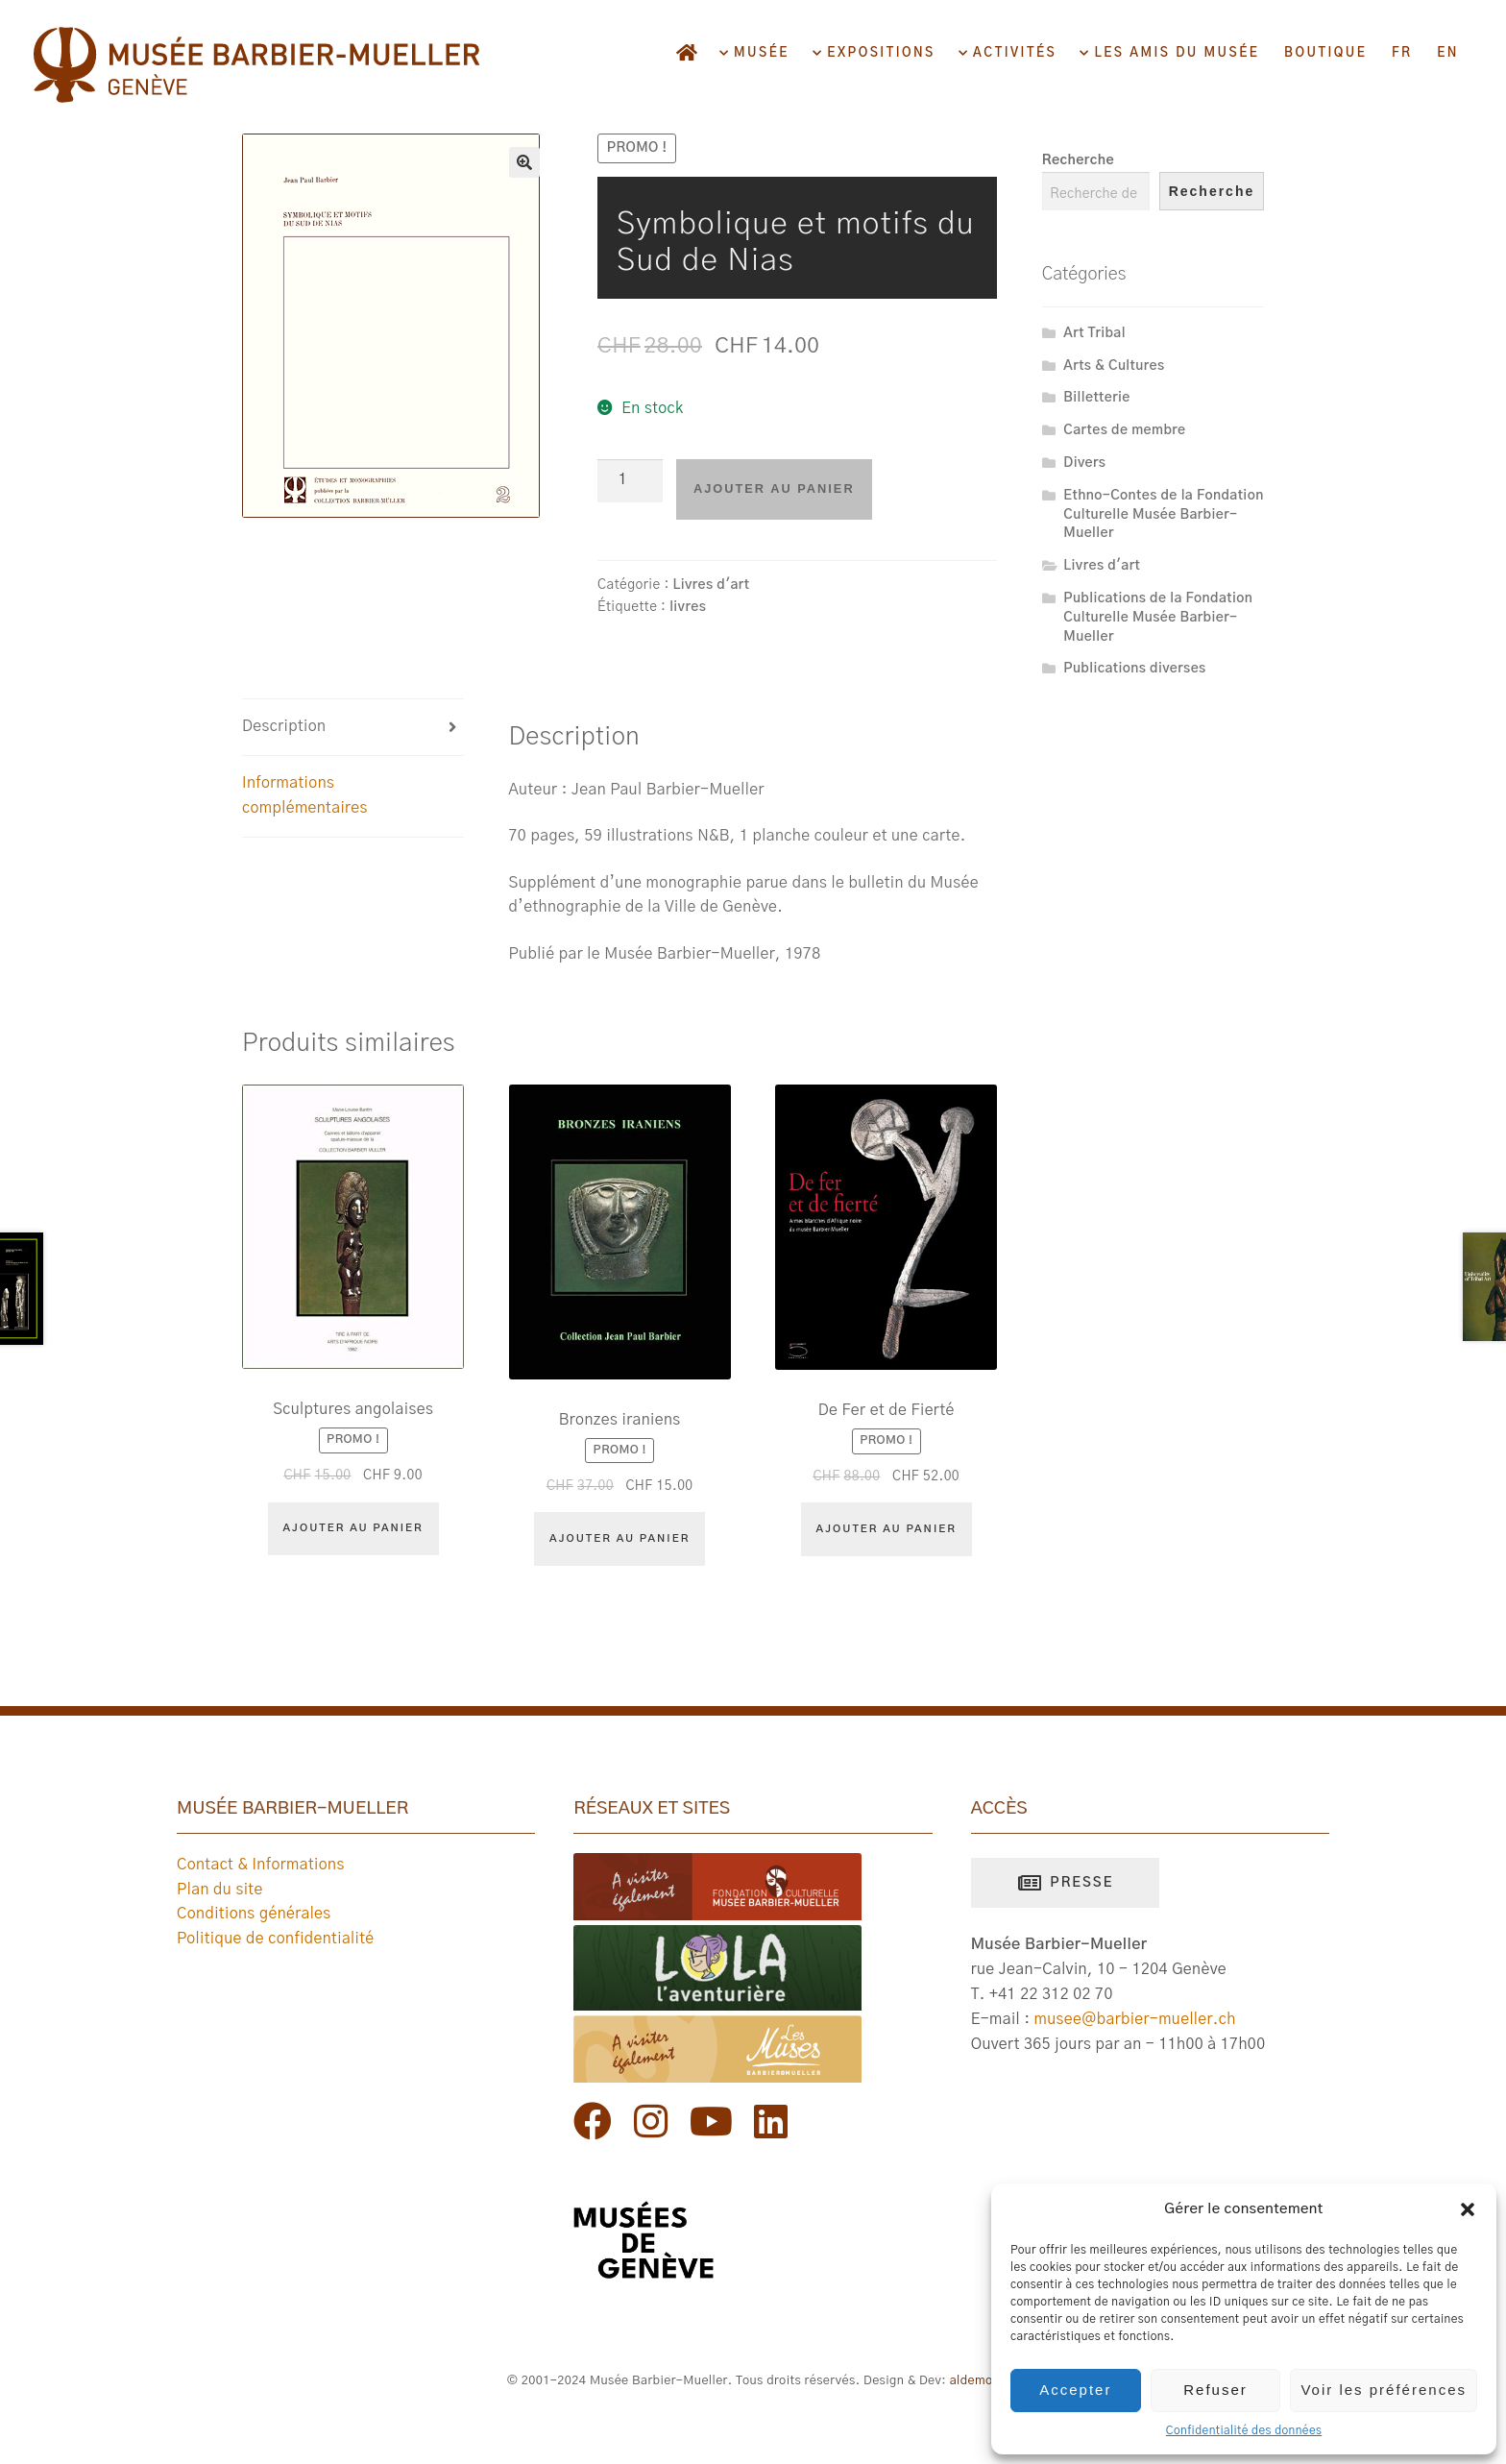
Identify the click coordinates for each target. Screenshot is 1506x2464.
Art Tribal (1094, 333)
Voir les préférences (1383, 2389)
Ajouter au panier (774, 488)
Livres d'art (710, 585)
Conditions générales (254, 1913)
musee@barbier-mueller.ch (1135, 2019)
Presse (1079, 1883)
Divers (1084, 463)
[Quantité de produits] (630, 481)
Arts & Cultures (1113, 366)
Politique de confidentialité (276, 1938)
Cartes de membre (1124, 430)
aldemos (975, 2381)
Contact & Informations (261, 1864)
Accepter (1075, 2389)
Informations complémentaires (305, 795)
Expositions (878, 53)
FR (1402, 53)
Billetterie (1096, 397)
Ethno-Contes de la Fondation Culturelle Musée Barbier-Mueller (1163, 515)
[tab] (353, 727)
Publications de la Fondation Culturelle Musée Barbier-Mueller (1157, 618)
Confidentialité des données (1244, 2430)
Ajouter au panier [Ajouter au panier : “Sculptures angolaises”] (353, 1528)
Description (284, 726)
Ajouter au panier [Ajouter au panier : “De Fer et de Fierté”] (886, 1529)
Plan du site (220, 1889)
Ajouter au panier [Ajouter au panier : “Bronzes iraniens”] (619, 1538)
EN (1448, 53)
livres (687, 607)
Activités (1012, 53)
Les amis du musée (1174, 53)
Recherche (1078, 160)
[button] (1467, 2209)
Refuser (1215, 2389)
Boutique (1325, 53)
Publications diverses (1134, 668)
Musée (758, 53)
